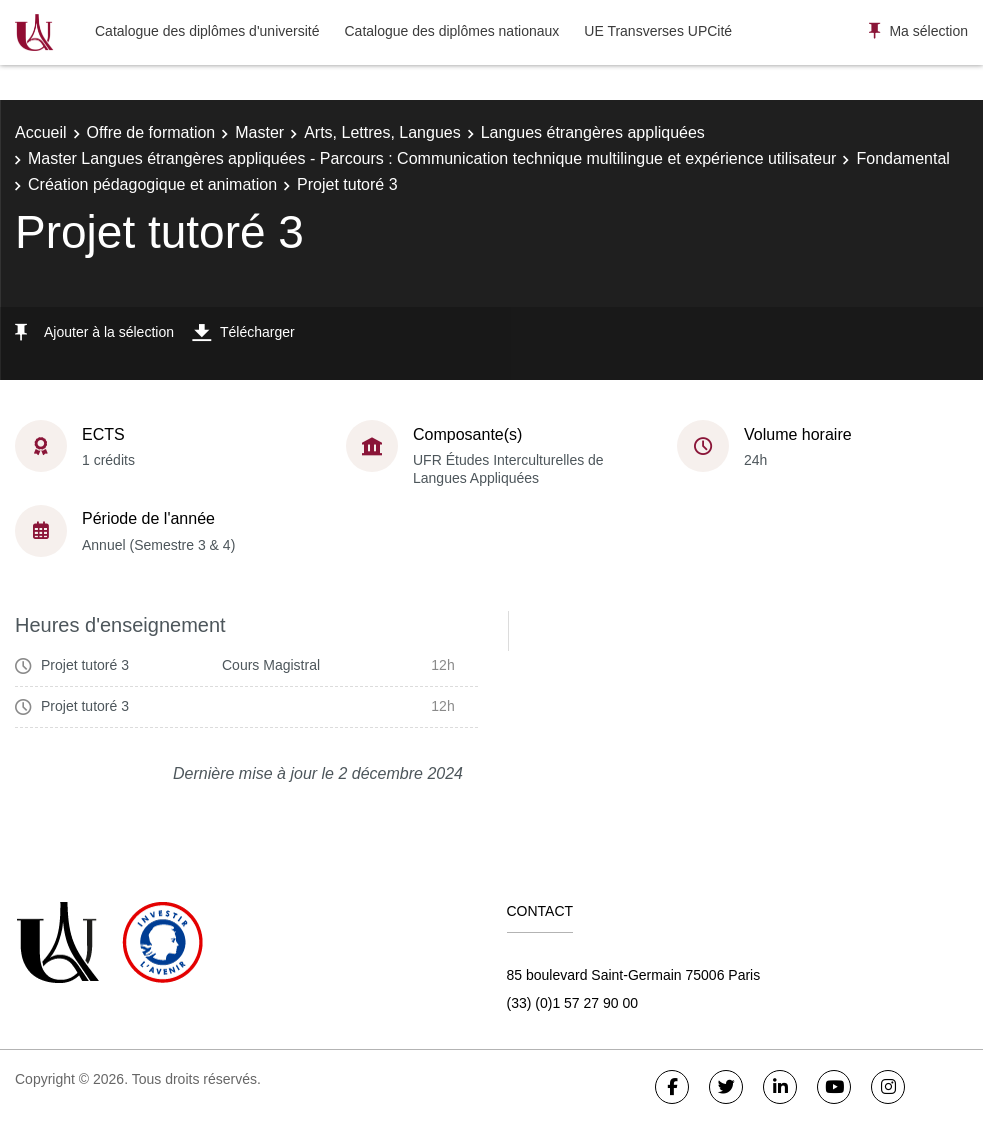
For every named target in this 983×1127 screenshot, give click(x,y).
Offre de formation (151, 132)
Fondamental (902, 158)
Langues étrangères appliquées (593, 132)
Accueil (41, 132)
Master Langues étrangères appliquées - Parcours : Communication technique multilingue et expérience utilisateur (432, 158)
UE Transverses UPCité (658, 31)
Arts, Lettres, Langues (382, 132)
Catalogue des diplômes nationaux (451, 31)
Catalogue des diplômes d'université (207, 31)
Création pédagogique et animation (152, 184)
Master (259, 132)
